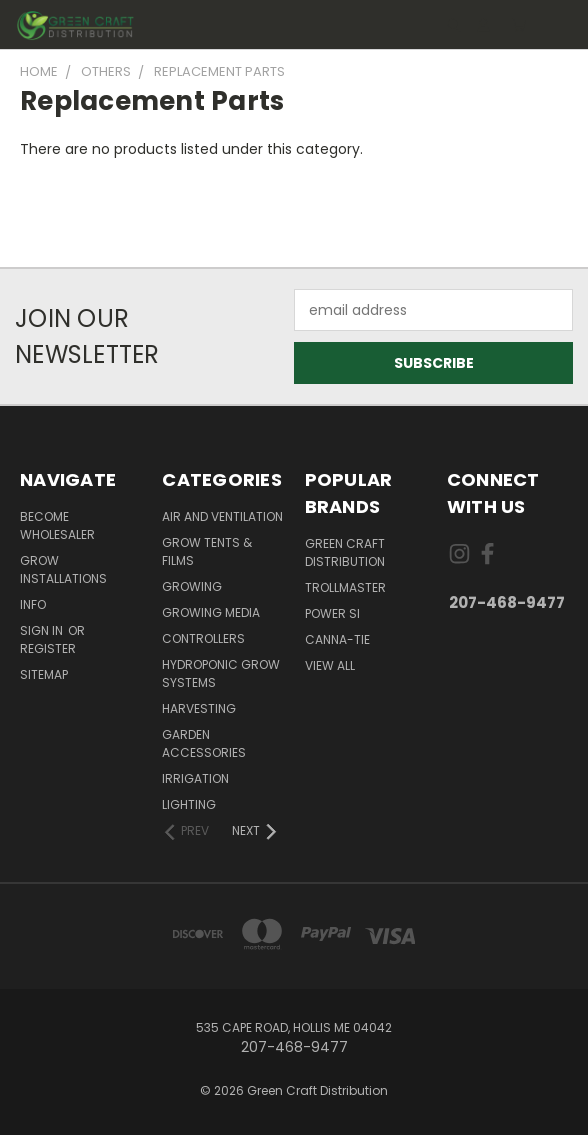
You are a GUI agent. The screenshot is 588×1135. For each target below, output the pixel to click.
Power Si (332, 613)
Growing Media (211, 612)
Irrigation (195, 778)
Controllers (203, 638)
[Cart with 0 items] (518, 25)
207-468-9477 (507, 602)
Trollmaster (345, 587)
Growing (192, 586)
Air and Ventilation (222, 516)
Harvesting (199, 708)
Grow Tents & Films (207, 551)
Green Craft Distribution (345, 552)
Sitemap (44, 674)
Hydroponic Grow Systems (221, 673)
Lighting (189, 804)
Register (48, 648)
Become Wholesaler (57, 525)
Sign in (43, 630)
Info (33, 604)
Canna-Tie (337, 639)
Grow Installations (63, 569)
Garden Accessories (204, 743)
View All (330, 665)
